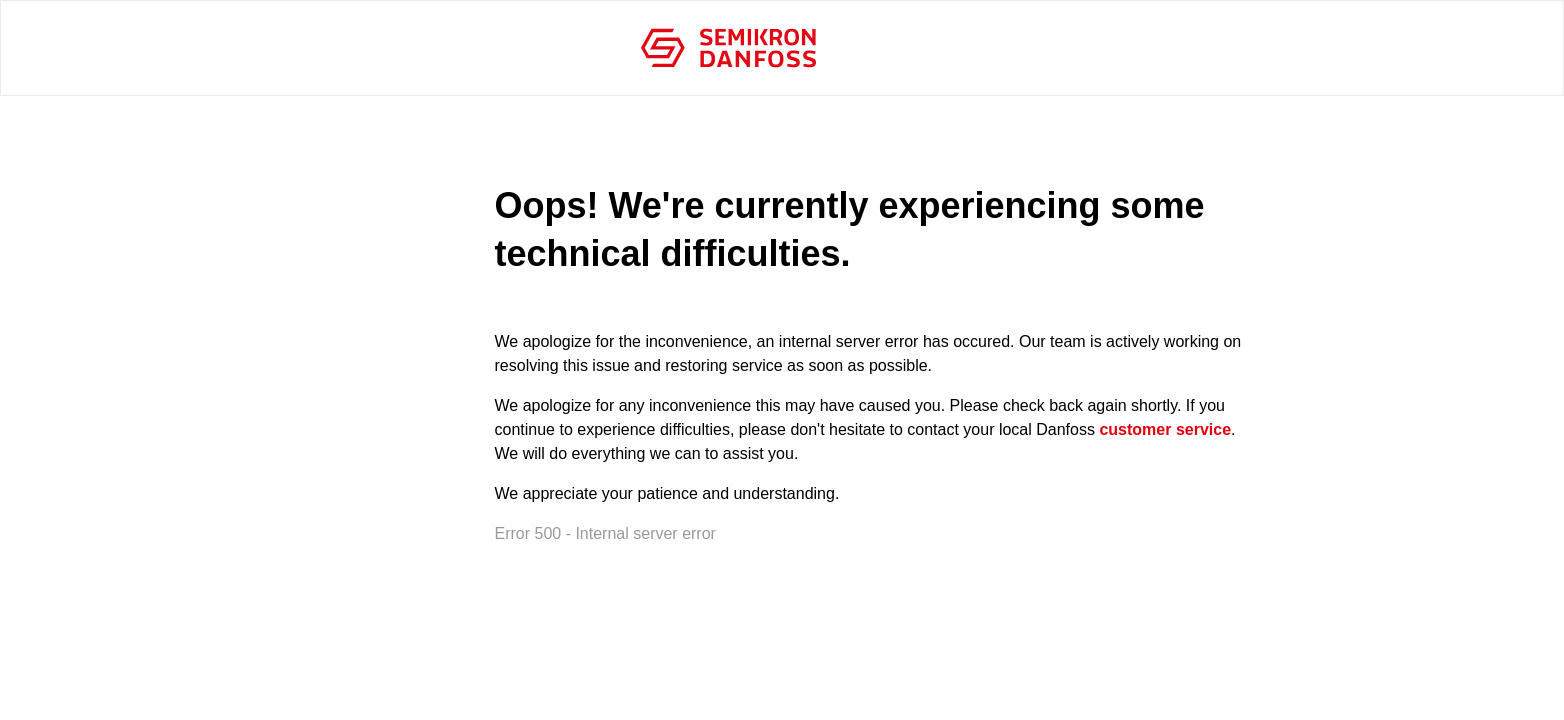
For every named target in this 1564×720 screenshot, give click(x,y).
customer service (1165, 429)
